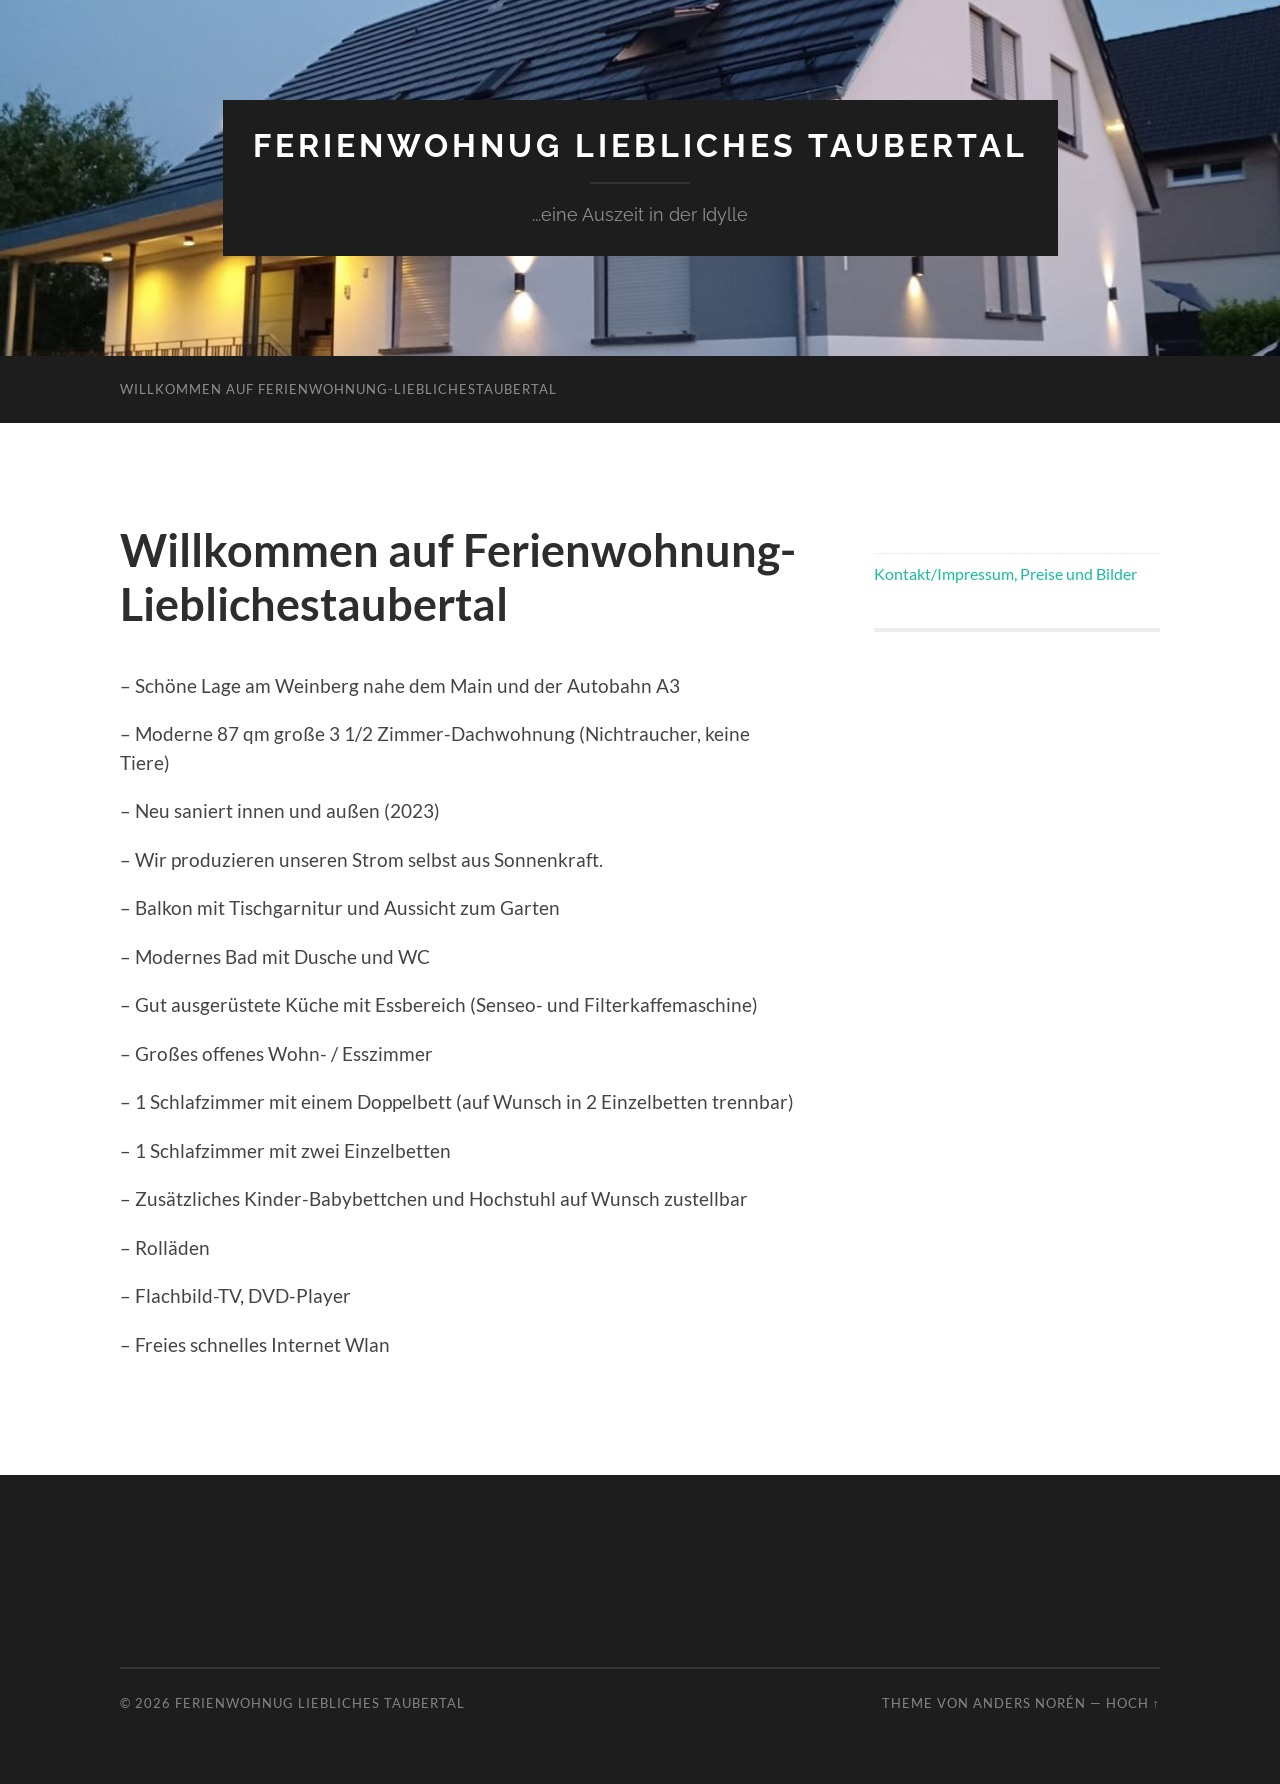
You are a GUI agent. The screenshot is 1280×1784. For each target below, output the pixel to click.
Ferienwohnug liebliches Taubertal (640, 145)
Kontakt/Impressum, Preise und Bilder (1005, 573)
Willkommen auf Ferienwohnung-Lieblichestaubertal (338, 389)
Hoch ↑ (1133, 1703)
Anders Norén (1029, 1703)
